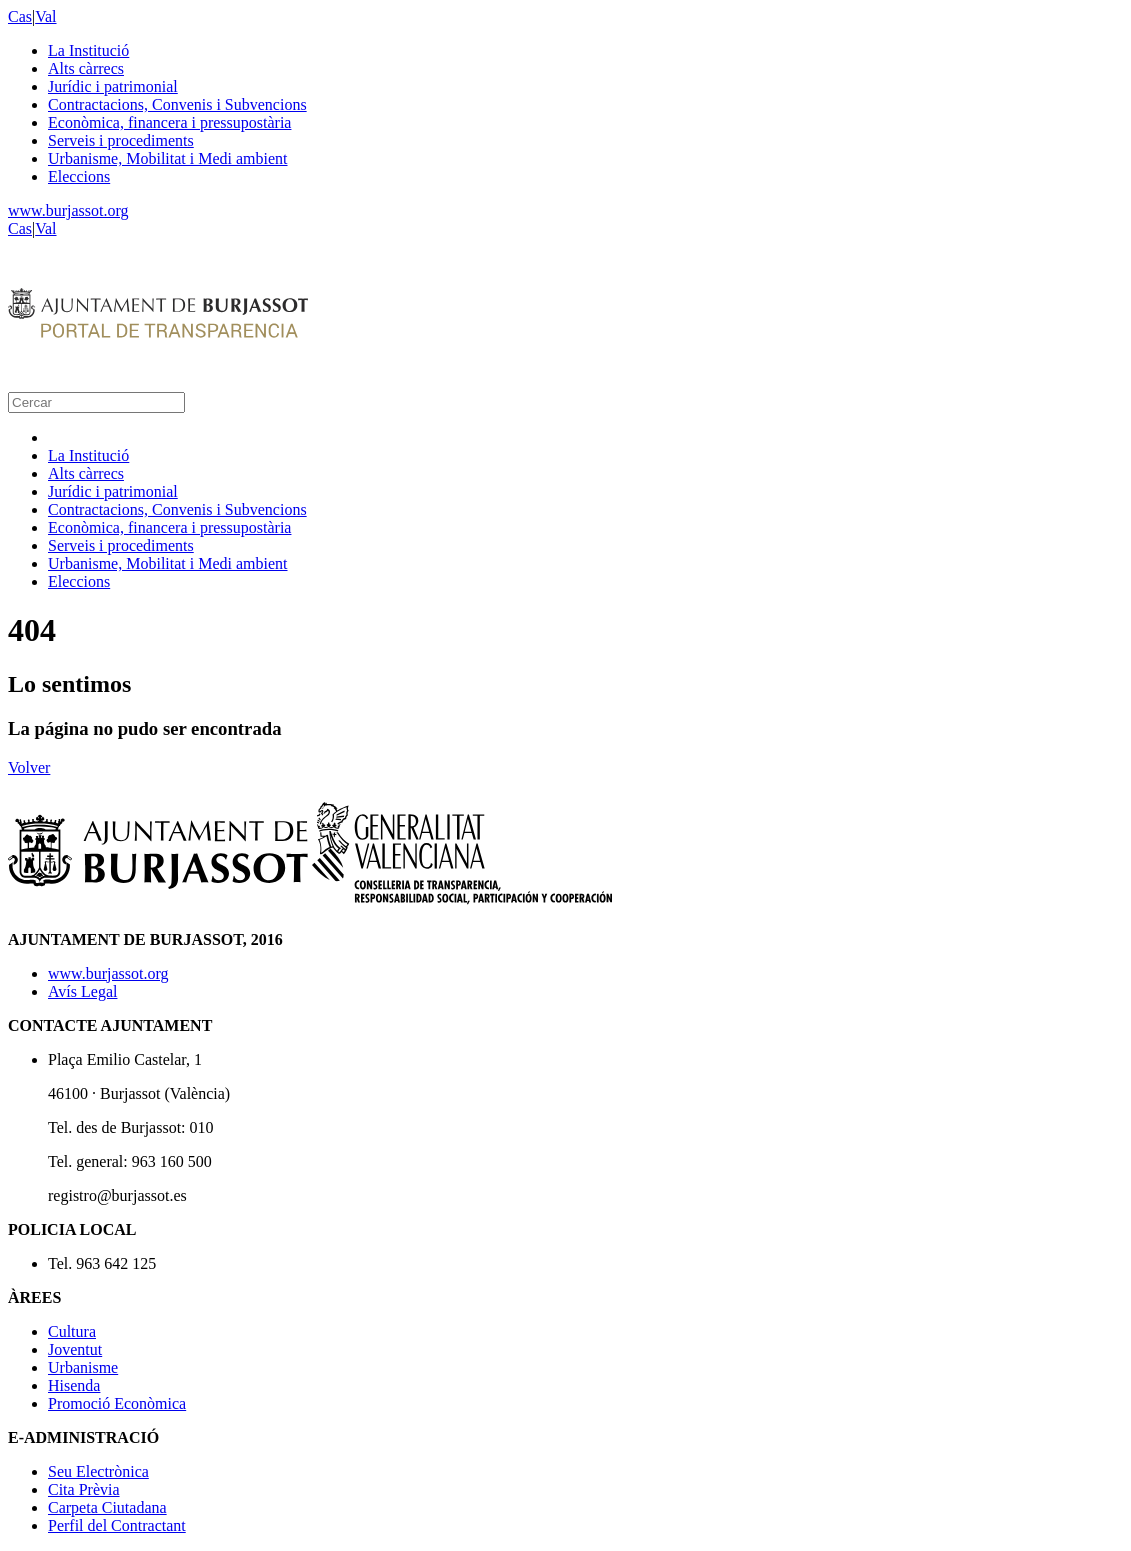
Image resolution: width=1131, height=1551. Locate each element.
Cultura (72, 1331)
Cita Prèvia (84, 1489)
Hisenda (74, 1385)
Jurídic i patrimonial (113, 86)
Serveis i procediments (121, 140)
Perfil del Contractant (117, 1525)
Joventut (75, 1349)
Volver (29, 767)
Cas (20, 16)
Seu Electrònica (98, 1471)
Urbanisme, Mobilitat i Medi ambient (168, 158)
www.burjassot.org (68, 210)
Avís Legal (82, 991)
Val (45, 16)
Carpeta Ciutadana (107, 1507)
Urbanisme (83, 1367)
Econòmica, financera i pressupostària (169, 122)
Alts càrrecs (86, 68)
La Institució (88, 50)
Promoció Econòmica (117, 1403)
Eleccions (79, 176)
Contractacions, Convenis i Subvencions (177, 104)
